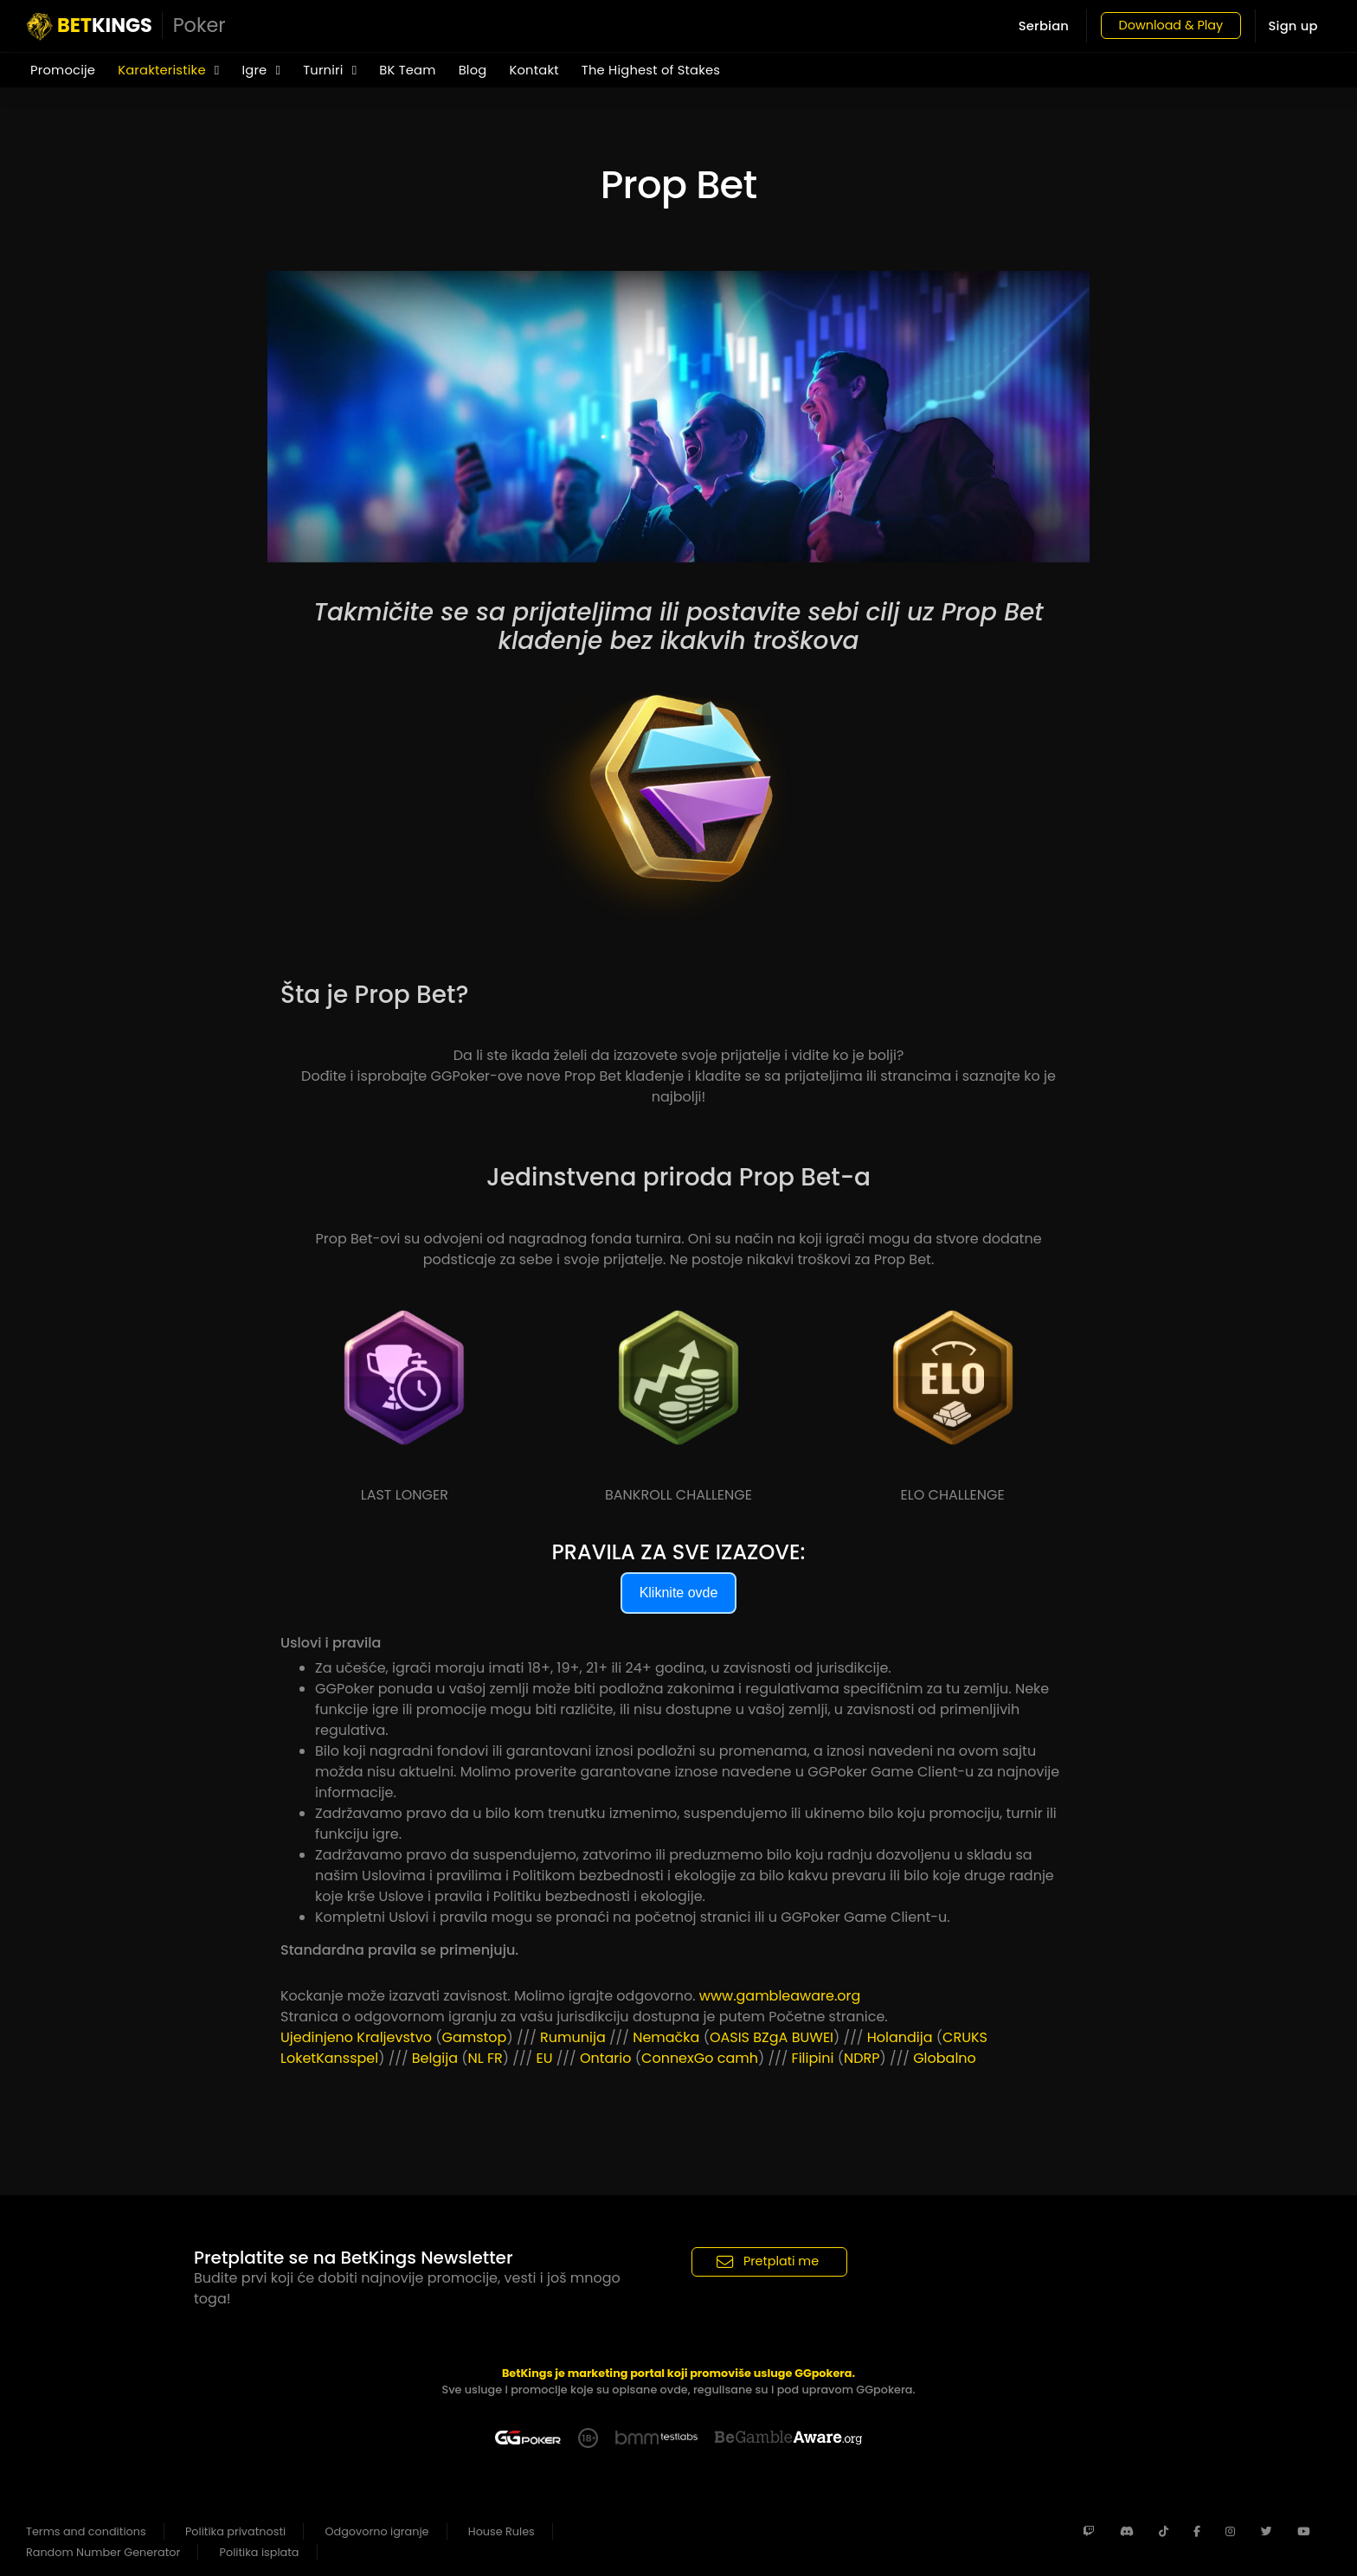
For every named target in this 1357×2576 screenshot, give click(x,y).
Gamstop (473, 2037)
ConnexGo (677, 2058)
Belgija (435, 2058)
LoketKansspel (329, 2058)
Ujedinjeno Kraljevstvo (356, 2037)
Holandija (900, 2037)
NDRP (862, 2058)
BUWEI (812, 2037)
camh (737, 2058)
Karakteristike (168, 70)
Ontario (606, 2058)
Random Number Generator (103, 2552)
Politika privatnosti (235, 2531)
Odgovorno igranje (377, 2531)
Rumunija (573, 2037)
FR (495, 2058)
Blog (473, 70)
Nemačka (666, 2037)
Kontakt (533, 70)
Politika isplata (259, 2552)
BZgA (770, 2037)
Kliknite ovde (679, 1592)
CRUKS (964, 2037)
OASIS (729, 2037)
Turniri (330, 70)
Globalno (944, 2058)
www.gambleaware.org (780, 1996)
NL (476, 2058)
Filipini (813, 2058)
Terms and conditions (86, 2531)
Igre (260, 70)
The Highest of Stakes (651, 70)
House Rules (501, 2531)
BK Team (407, 70)
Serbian (1033, 26)
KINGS (126, 26)
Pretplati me (768, 2261)
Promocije (62, 70)
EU (544, 2058)
